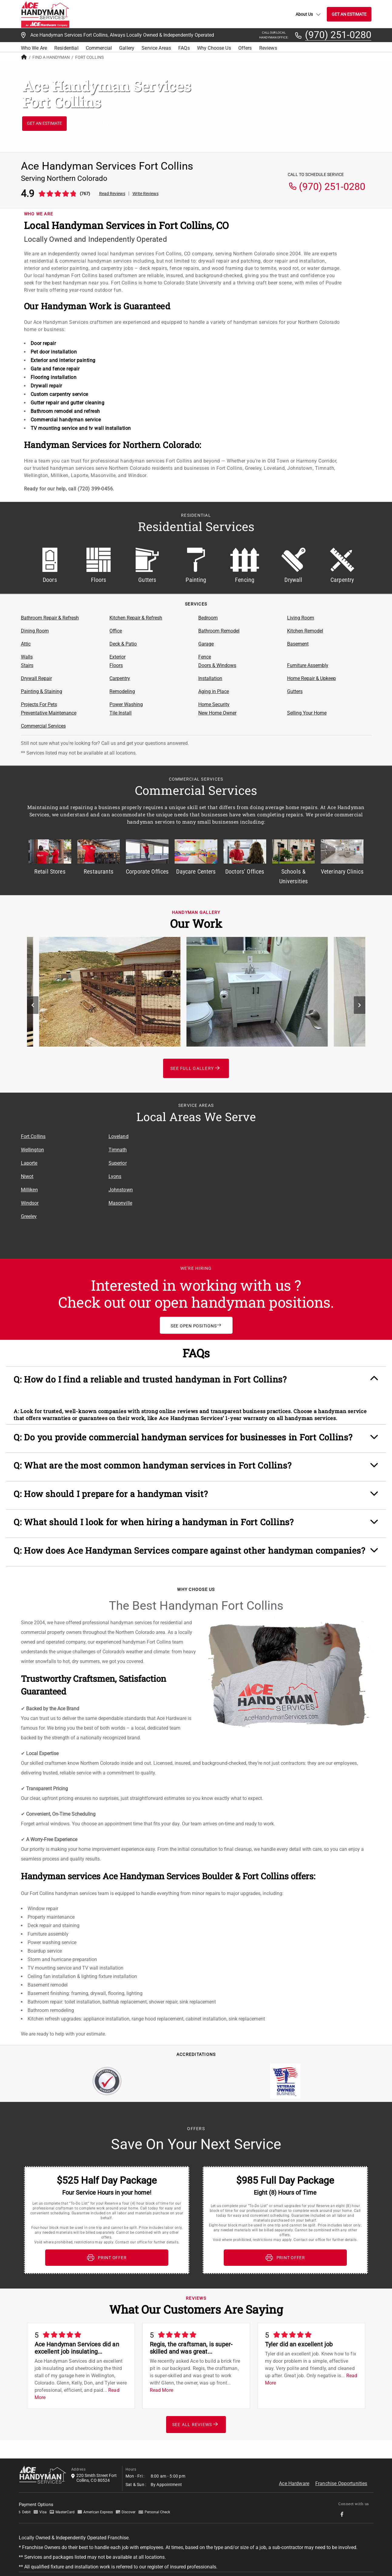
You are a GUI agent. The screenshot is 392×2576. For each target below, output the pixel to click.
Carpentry (119, 678)
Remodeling (122, 691)
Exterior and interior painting (63, 360)
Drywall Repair (36, 678)
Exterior (117, 657)
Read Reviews (112, 193)
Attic (26, 644)
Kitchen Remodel (305, 631)
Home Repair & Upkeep (311, 678)
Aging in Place (213, 691)
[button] (196, 1381)
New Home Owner (217, 713)
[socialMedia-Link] (343, 2509)
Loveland (119, 1136)
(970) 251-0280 (338, 35)
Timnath (118, 1150)
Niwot (27, 1176)
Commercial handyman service (66, 420)
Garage (206, 644)
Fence (204, 657)
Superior (118, 1163)
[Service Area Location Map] (283, 1186)
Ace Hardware (294, 2478)
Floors (116, 665)
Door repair (43, 343)
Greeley (29, 1216)
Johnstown (121, 1190)
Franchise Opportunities (341, 2478)
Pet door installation (54, 352)
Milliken (29, 1190)
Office (115, 631)
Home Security (214, 704)
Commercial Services (43, 726)
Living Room (300, 618)
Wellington (32, 1150)
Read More (161, 2385)
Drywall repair (46, 386)
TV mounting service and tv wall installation (81, 428)
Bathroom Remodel (219, 631)
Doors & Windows (217, 665)
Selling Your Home (307, 713)
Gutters (295, 691)
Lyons (115, 1176)
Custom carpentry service (59, 394)
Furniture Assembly (307, 665)
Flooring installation (54, 377)
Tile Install (120, 713)
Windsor (30, 1203)
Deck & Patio (123, 644)
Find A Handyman (51, 57)
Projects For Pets (39, 704)
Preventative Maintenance (48, 713)
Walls (27, 657)
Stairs (27, 665)
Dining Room (35, 631)
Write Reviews (145, 193)
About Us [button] (308, 14)
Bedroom (208, 618)
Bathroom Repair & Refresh (50, 618)
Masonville (120, 1203)
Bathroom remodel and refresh (65, 411)
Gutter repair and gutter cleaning (68, 403)
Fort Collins (33, 1136)
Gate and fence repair (55, 369)
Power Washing (126, 704)
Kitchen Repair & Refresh (135, 618)
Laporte (29, 1163)
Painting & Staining (41, 691)
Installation (210, 678)
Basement (298, 644)
